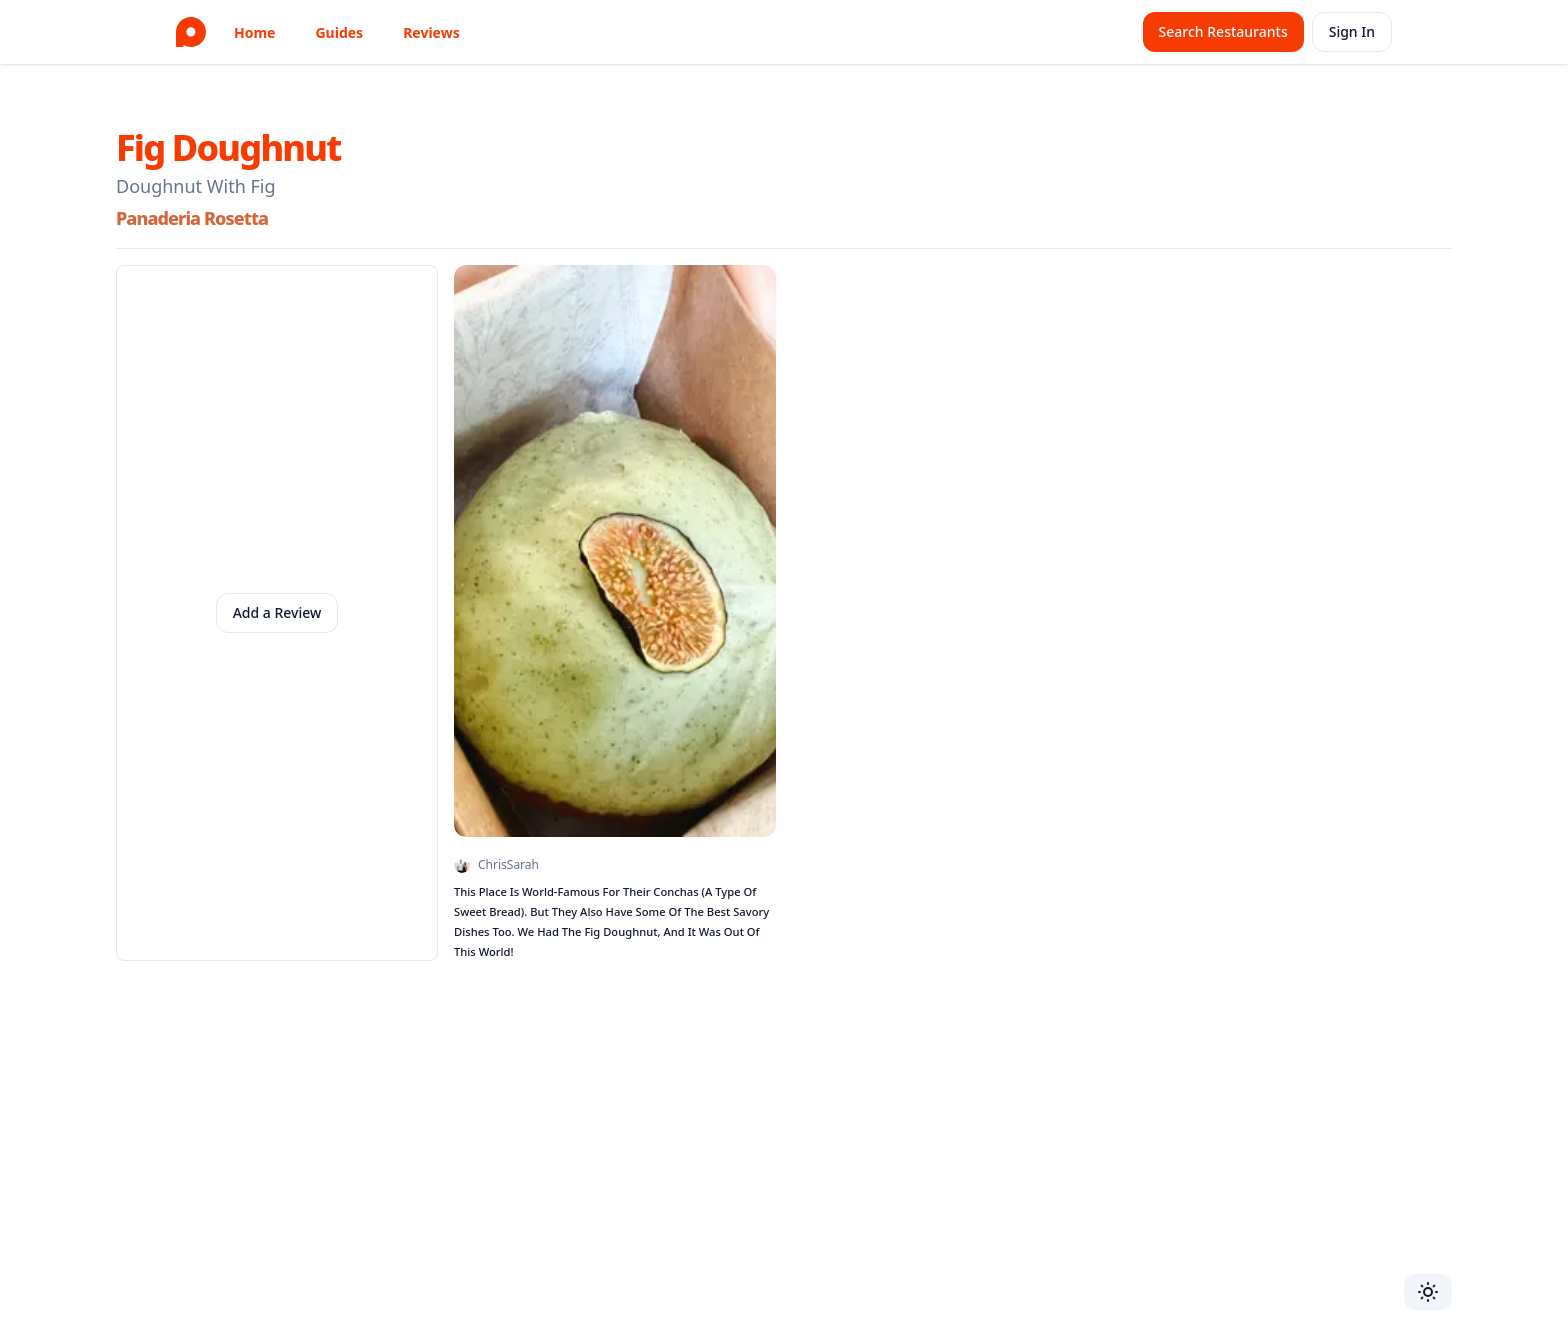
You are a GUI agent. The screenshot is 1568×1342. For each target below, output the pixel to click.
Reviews (431, 32)
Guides (339, 32)
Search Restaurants (1223, 31)
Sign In (1352, 31)
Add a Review (277, 612)
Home (254, 32)
